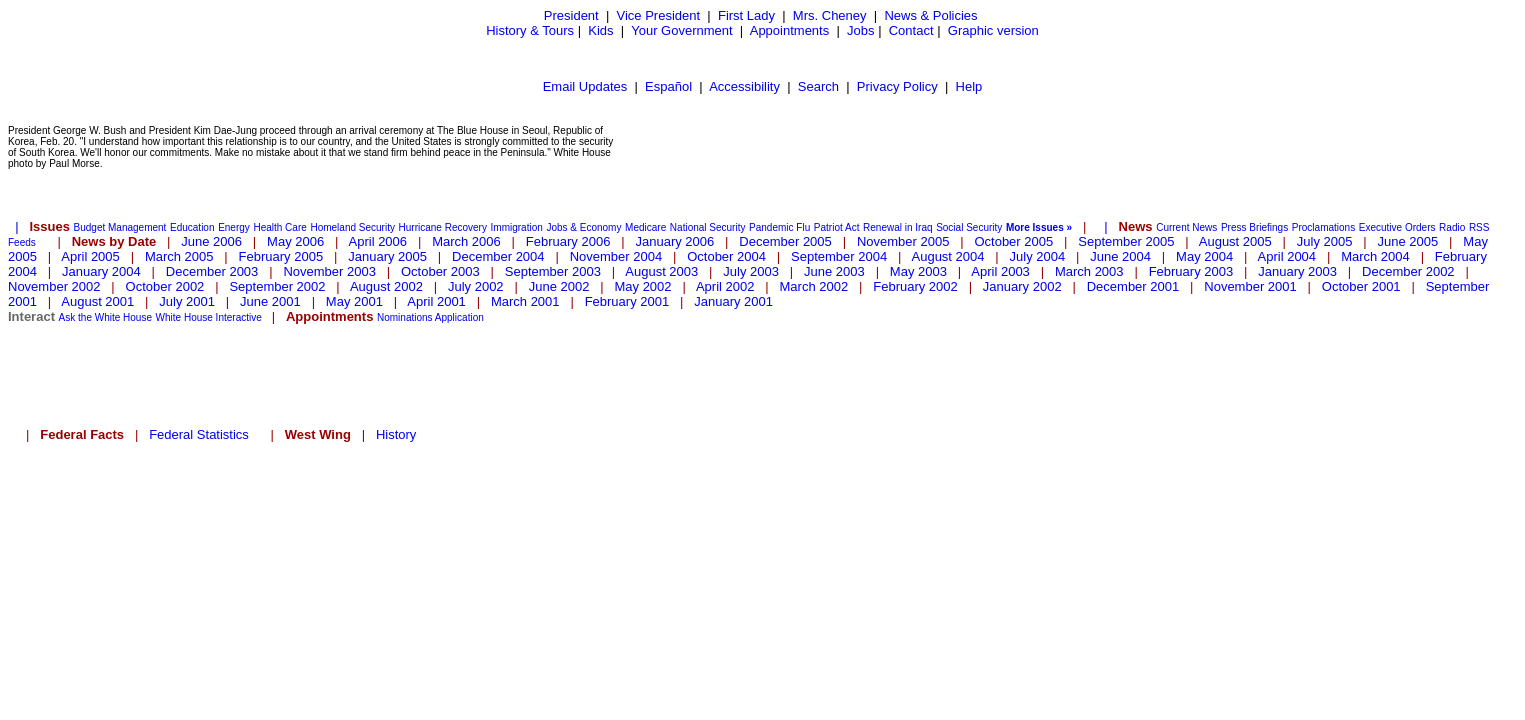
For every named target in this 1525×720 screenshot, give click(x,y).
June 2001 (270, 301)
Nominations (405, 317)
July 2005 (1325, 241)
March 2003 (1089, 271)
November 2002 (54, 286)
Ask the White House (105, 317)
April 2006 (378, 241)
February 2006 (568, 241)
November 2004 (616, 256)
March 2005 (179, 256)
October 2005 (1013, 241)
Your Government (681, 30)
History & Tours (530, 30)
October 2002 (165, 286)
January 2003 (1297, 271)
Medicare (645, 227)
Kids (600, 30)
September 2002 (277, 286)
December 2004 (498, 256)
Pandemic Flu (779, 227)
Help (969, 86)
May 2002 (642, 286)
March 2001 (525, 301)
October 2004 (726, 256)
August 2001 (97, 301)
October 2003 (440, 271)
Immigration (517, 227)
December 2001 (1133, 286)
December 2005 (785, 241)
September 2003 (553, 271)
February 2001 (627, 301)
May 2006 (295, 241)
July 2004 (1038, 256)
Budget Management (120, 227)
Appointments (790, 30)
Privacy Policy (897, 86)
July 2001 (187, 301)
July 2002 (476, 286)
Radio (1452, 227)
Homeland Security (352, 227)
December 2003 (212, 271)
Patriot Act (837, 227)
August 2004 (948, 256)
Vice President (659, 15)
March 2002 (814, 286)
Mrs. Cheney (830, 15)
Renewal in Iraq (897, 227)
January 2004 (101, 271)
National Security (708, 227)
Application (459, 317)
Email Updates (585, 86)
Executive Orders (1397, 227)
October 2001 (1361, 286)
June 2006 (211, 241)
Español (668, 86)
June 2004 (1120, 256)
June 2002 (559, 286)
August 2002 (386, 286)
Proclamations (1323, 227)
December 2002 (1408, 271)
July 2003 (751, 271)
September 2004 (839, 256)
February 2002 (915, 286)
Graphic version (993, 30)
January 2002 (1022, 286)
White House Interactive (209, 317)
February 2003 (1191, 271)
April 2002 (725, 286)
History (396, 434)
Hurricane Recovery (443, 227)
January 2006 (674, 241)
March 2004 (1375, 256)
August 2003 (661, 271)
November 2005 (903, 241)
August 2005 (1235, 241)
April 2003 (1000, 271)
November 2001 (1250, 286)
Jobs (860, 30)
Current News (1186, 227)
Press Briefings (1254, 227)
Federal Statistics (199, 434)
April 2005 (90, 256)
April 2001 (436, 301)
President (571, 15)
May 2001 (354, 301)
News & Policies (930, 15)
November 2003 (329, 271)
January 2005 (387, 256)
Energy (234, 227)
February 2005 (281, 256)
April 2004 (1287, 256)
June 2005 (1408, 241)
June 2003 (834, 271)
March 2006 (466, 241)
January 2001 (733, 301)
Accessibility (744, 86)
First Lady (746, 15)
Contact (911, 30)
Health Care (279, 227)
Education (192, 227)
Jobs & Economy (583, 227)
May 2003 (918, 271)
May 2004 (1204, 256)
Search (818, 86)
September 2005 (1126, 241)
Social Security (969, 227)
